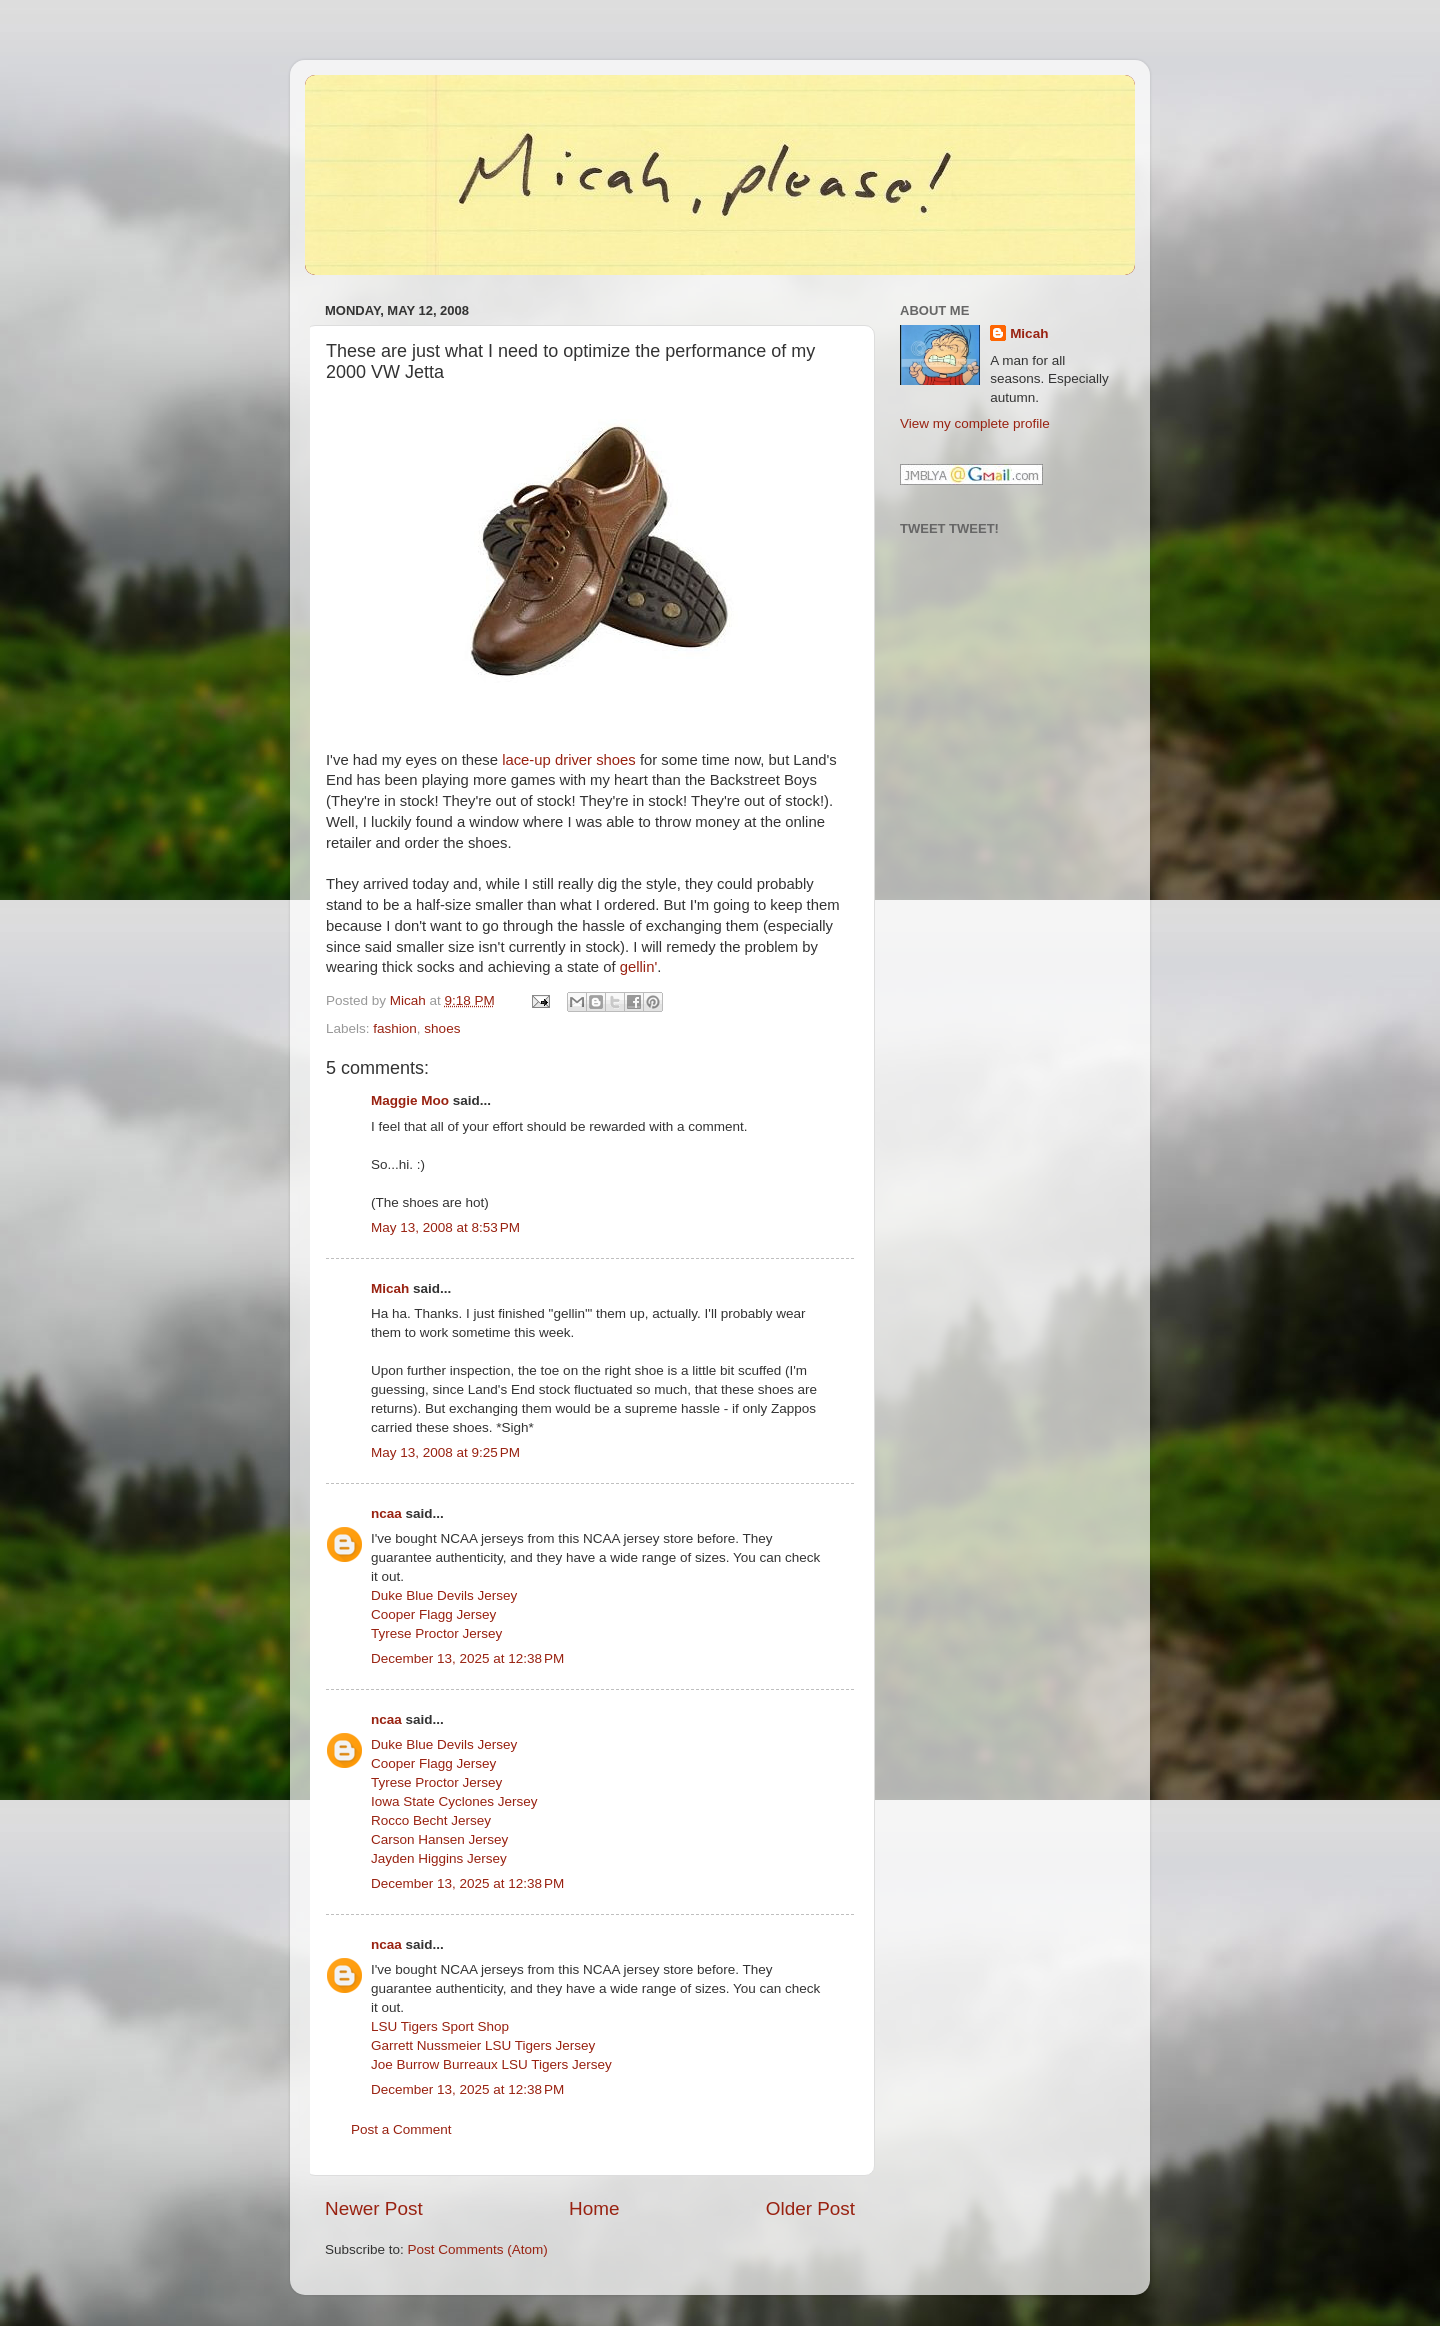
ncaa (386, 1513)
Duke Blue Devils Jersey (444, 1595)
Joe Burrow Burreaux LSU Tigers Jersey (491, 2064)
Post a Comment (401, 2129)
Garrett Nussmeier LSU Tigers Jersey (483, 2045)
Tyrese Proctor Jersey (436, 1633)
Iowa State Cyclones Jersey (454, 1801)
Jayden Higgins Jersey (439, 1858)
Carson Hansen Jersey (439, 1839)
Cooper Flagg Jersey (433, 1614)
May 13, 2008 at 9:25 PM (445, 1452)
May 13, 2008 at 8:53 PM (445, 1227)
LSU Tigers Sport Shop (440, 2026)
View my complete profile (975, 423)
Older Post (810, 2208)
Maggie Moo (410, 1100)
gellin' (639, 967)
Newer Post (374, 2208)
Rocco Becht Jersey (431, 1820)
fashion (395, 1028)
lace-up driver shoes (569, 760)
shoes (442, 1028)
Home (594, 2208)
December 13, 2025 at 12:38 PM (467, 1658)
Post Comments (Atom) (478, 2249)
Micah (390, 1288)
